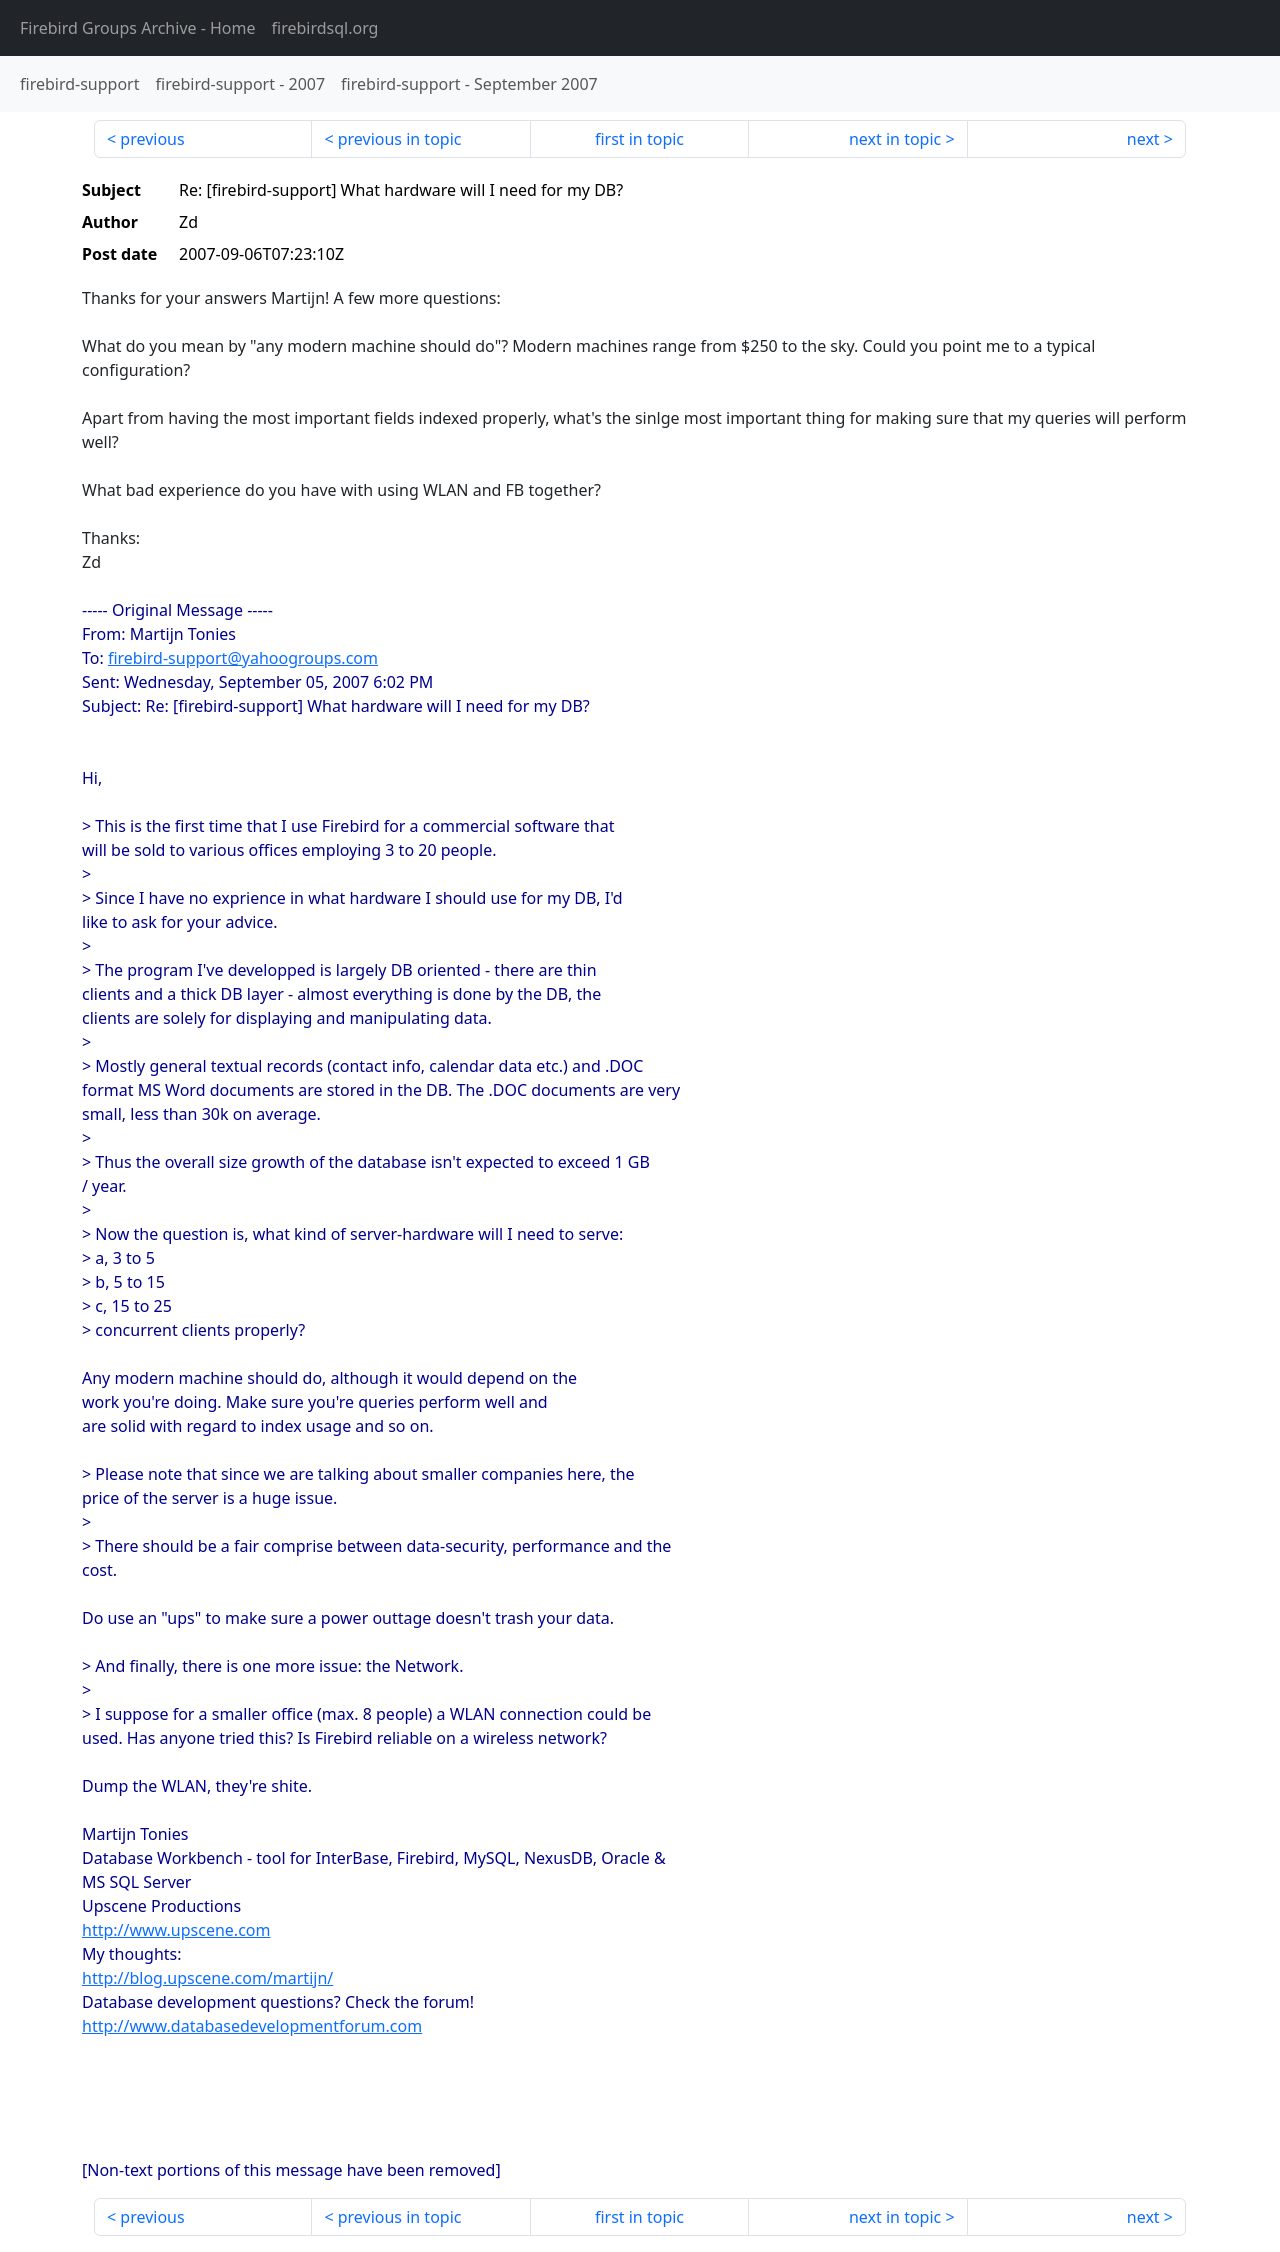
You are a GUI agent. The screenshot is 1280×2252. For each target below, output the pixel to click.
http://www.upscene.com (176, 1930)
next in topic (895, 139)
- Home (138, 28)
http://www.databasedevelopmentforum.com (252, 2026)
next (1143, 139)
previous (152, 139)
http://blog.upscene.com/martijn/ (207, 1978)
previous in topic (400, 139)
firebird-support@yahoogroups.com (243, 658)
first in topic (639, 139)
